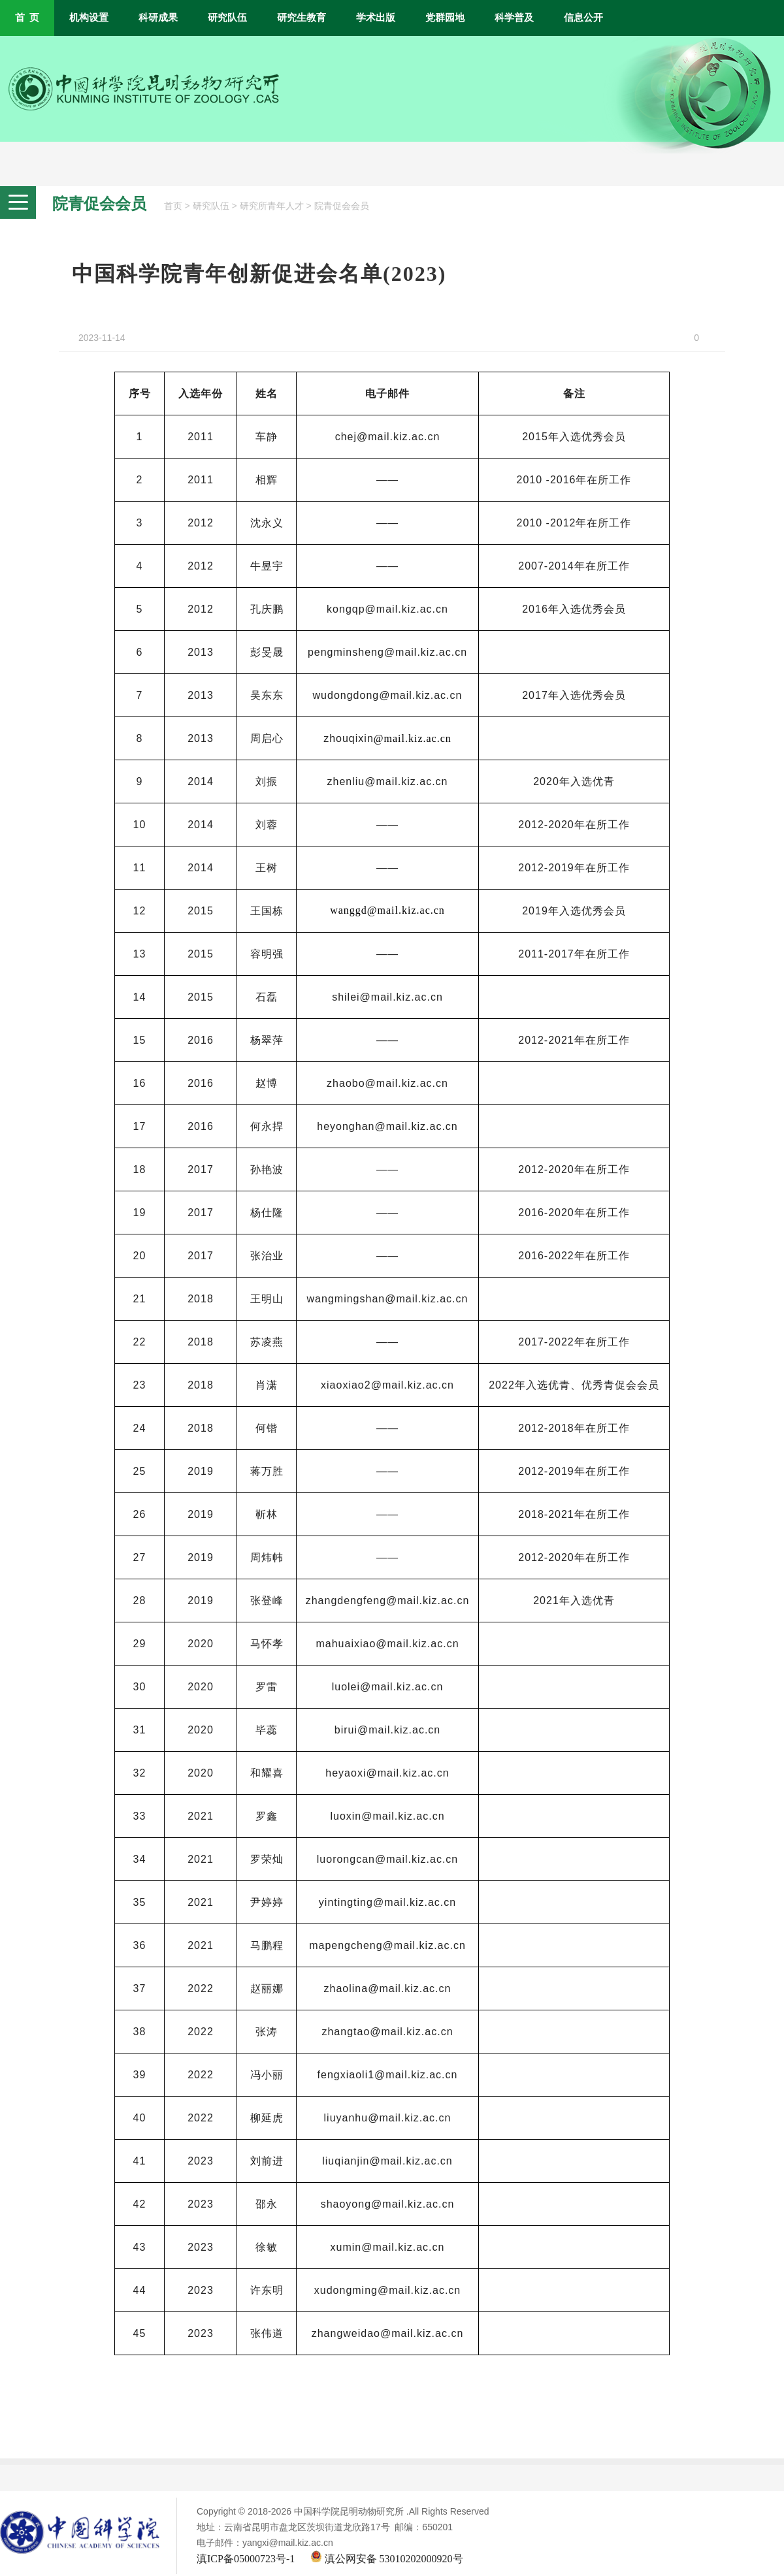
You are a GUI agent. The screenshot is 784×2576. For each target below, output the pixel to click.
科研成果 (158, 17)
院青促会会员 (341, 206)
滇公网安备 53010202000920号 (386, 2558)
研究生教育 (301, 17)
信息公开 (583, 17)
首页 (173, 206)
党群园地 (445, 17)
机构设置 (88, 17)
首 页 (27, 17)
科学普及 (514, 17)
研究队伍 (227, 17)
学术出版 (375, 17)
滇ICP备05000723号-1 (246, 2558)
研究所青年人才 (272, 206)
